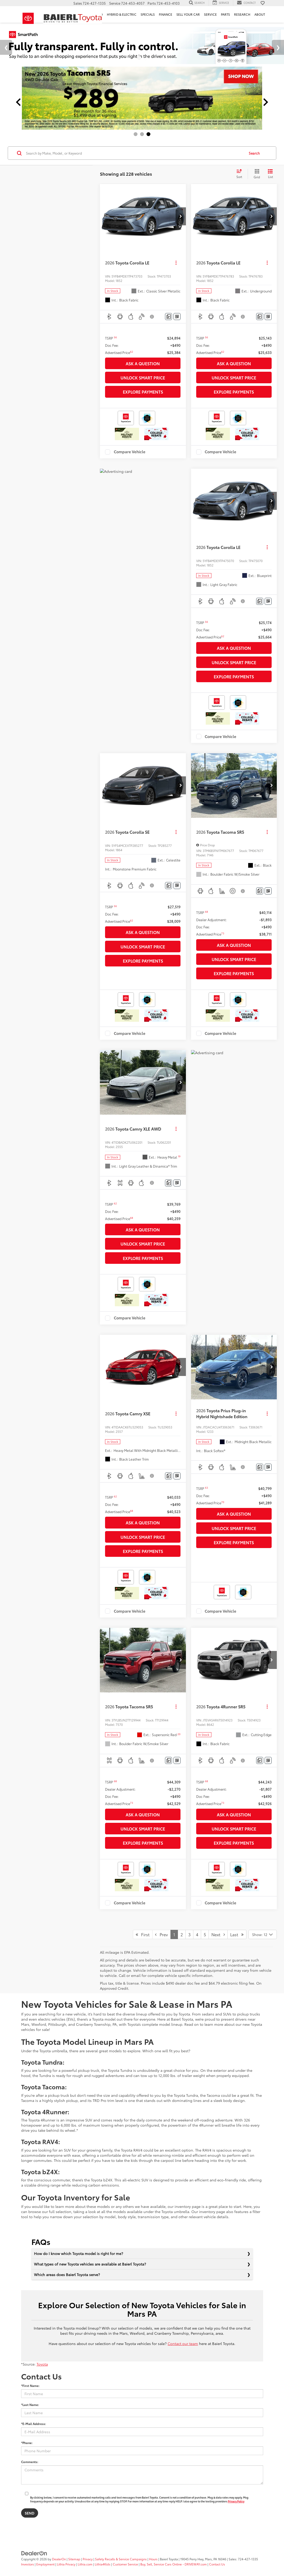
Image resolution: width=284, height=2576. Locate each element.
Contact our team (183, 2343)
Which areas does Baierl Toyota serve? (67, 2274)
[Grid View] (256, 174)
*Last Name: (30, 2404)
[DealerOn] (34, 2552)
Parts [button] (225, 14)
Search (254, 153)
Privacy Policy (236, 2501)
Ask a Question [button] (143, 363)
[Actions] (175, 262)
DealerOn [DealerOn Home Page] (59, 2559)
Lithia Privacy (66, 2564)
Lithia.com (85, 2564)
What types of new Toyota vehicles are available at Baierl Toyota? (90, 2264)
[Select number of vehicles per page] (262, 1934)
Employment (45, 2564)
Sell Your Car (188, 14)
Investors (27, 2564)
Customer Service (125, 2564)
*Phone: (27, 2442)
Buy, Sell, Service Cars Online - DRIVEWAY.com (173, 2564)
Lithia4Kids (102, 2564)
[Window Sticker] (177, 316)
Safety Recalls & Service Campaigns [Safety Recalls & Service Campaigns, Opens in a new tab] (121, 2559)
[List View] (270, 174)
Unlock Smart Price (143, 377)
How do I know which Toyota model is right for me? (78, 2253)
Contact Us (217, 2564)
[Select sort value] (241, 174)
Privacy (88, 2559)
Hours (153, 2559)
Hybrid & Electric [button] (121, 14)
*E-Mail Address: (33, 2423)
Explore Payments (143, 392)
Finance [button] (165, 14)
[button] (181, 216)
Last (237, 1934)
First (143, 1934)
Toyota (42, 2364)
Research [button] (242, 14)
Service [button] (210, 14)
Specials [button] (148, 14)
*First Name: (30, 2385)
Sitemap (74, 2559)
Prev (161, 1934)
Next (218, 1934)
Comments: (29, 2461)
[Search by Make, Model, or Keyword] (134, 153)
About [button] (259, 14)
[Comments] (168, 316)
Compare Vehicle (129, 452)
